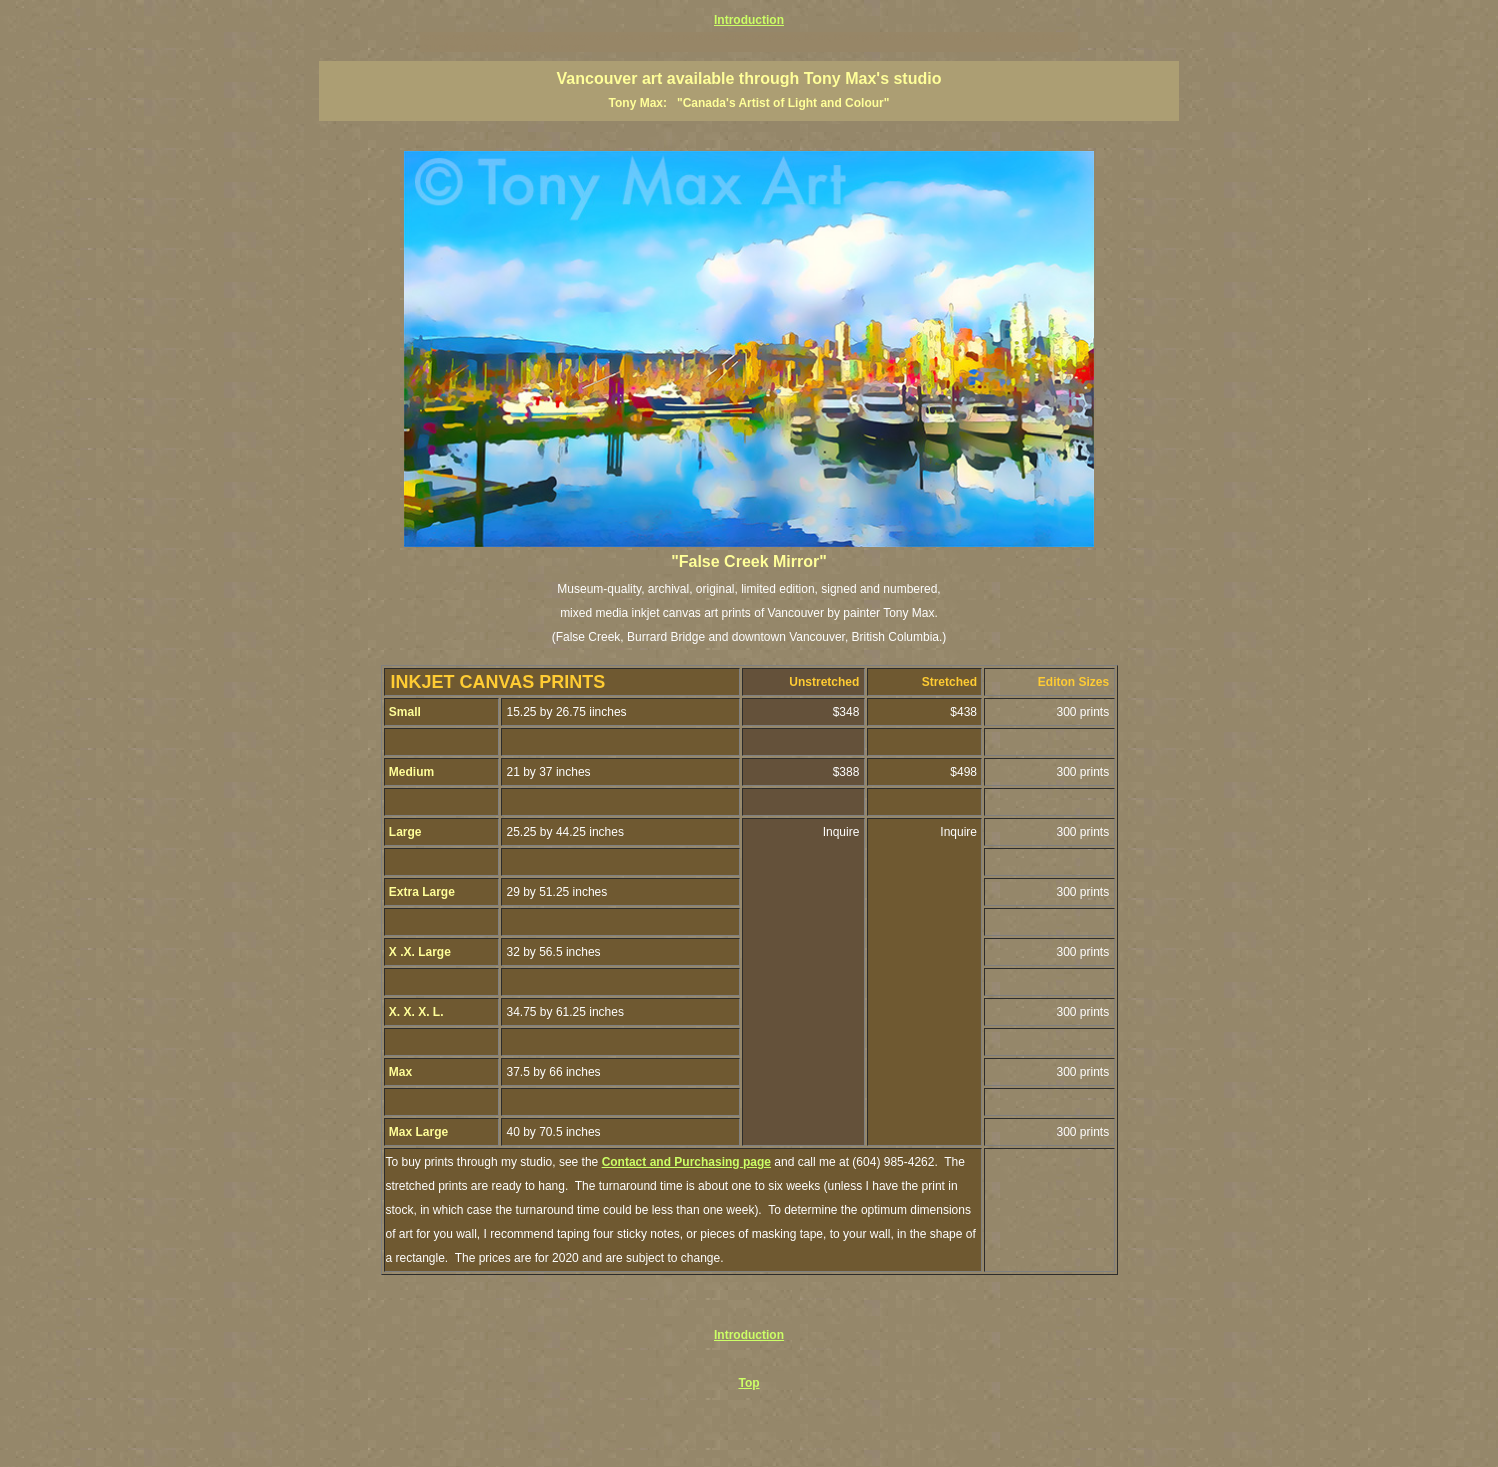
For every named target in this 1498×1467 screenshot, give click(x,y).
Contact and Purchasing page (686, 1162)
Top (748, 1383)
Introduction (749, 20)
